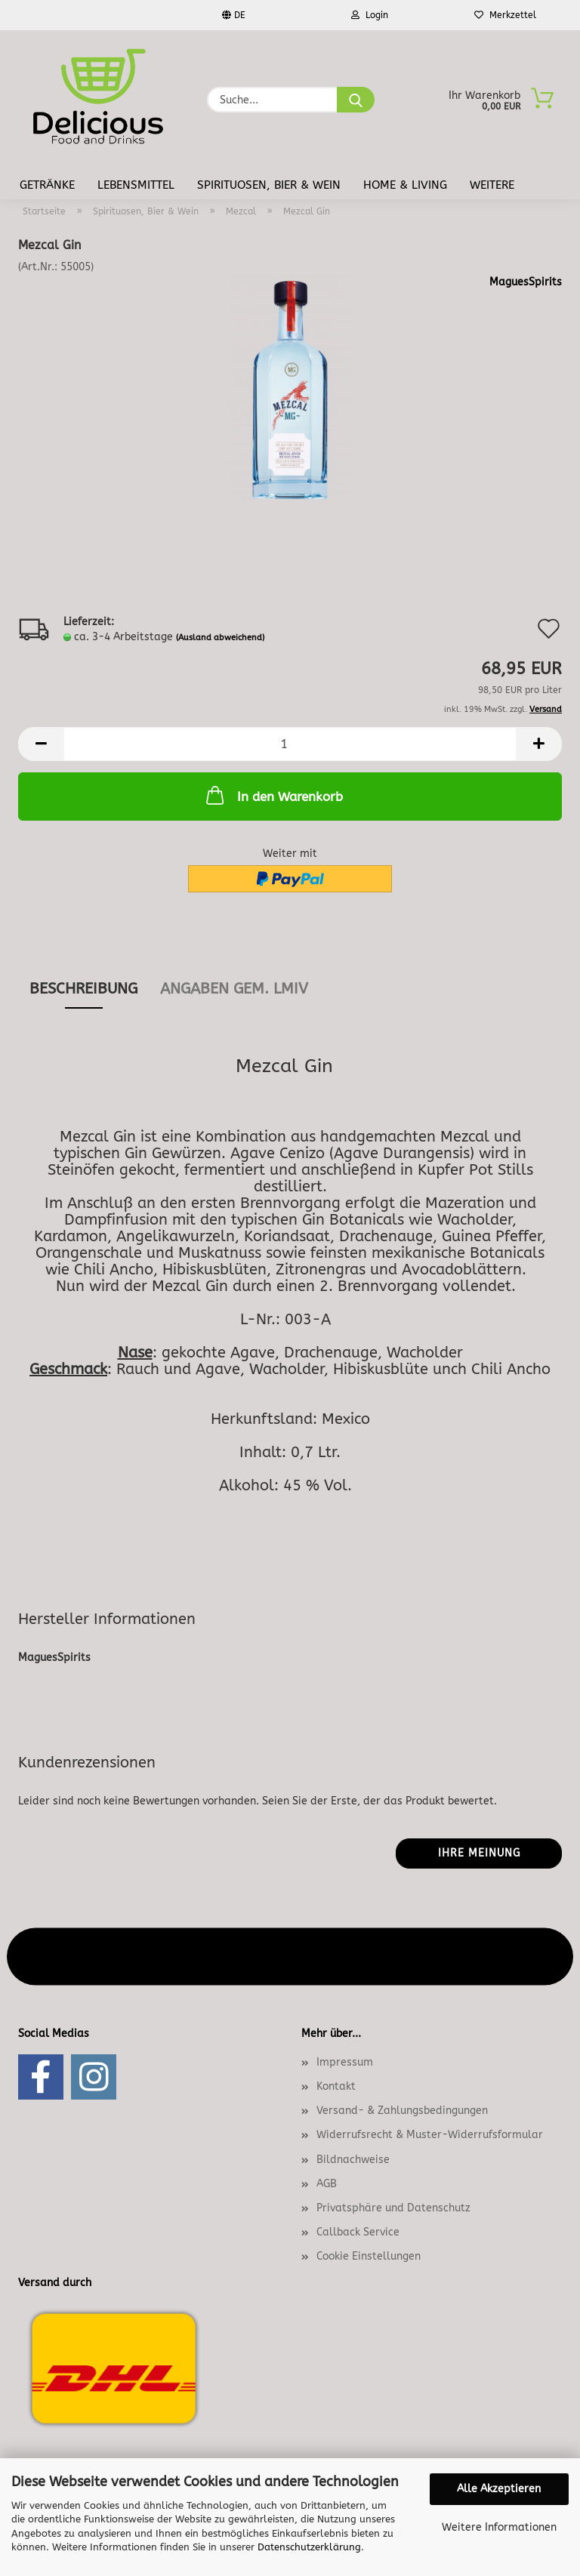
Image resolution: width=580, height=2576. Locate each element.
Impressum (344, 2062)
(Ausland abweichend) (220, 637)
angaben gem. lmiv (234, 988)
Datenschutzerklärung (309, 2547)
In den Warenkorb (273, 795)
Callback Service (358, 2232)
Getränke (47, 185)
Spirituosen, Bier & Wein (269, 185)
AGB (326, 2183)
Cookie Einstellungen (368, 2256)
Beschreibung (83, 988)
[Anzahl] (290, 744)
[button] (40, 744)
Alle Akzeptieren (499, 2488)
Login (369, 15)
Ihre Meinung (479, 1853)
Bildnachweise (353, 2159)
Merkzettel (505, 15)
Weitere (492, 185)
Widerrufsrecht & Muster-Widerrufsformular (429, 2134)
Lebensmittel (135, 185)
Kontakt (336, 2086)
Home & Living (405, 185)
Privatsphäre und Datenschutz (393, 2208)
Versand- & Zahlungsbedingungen (402, 2110)
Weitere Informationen (499, 2527)
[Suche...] (356, 99)
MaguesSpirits (525, 282)
